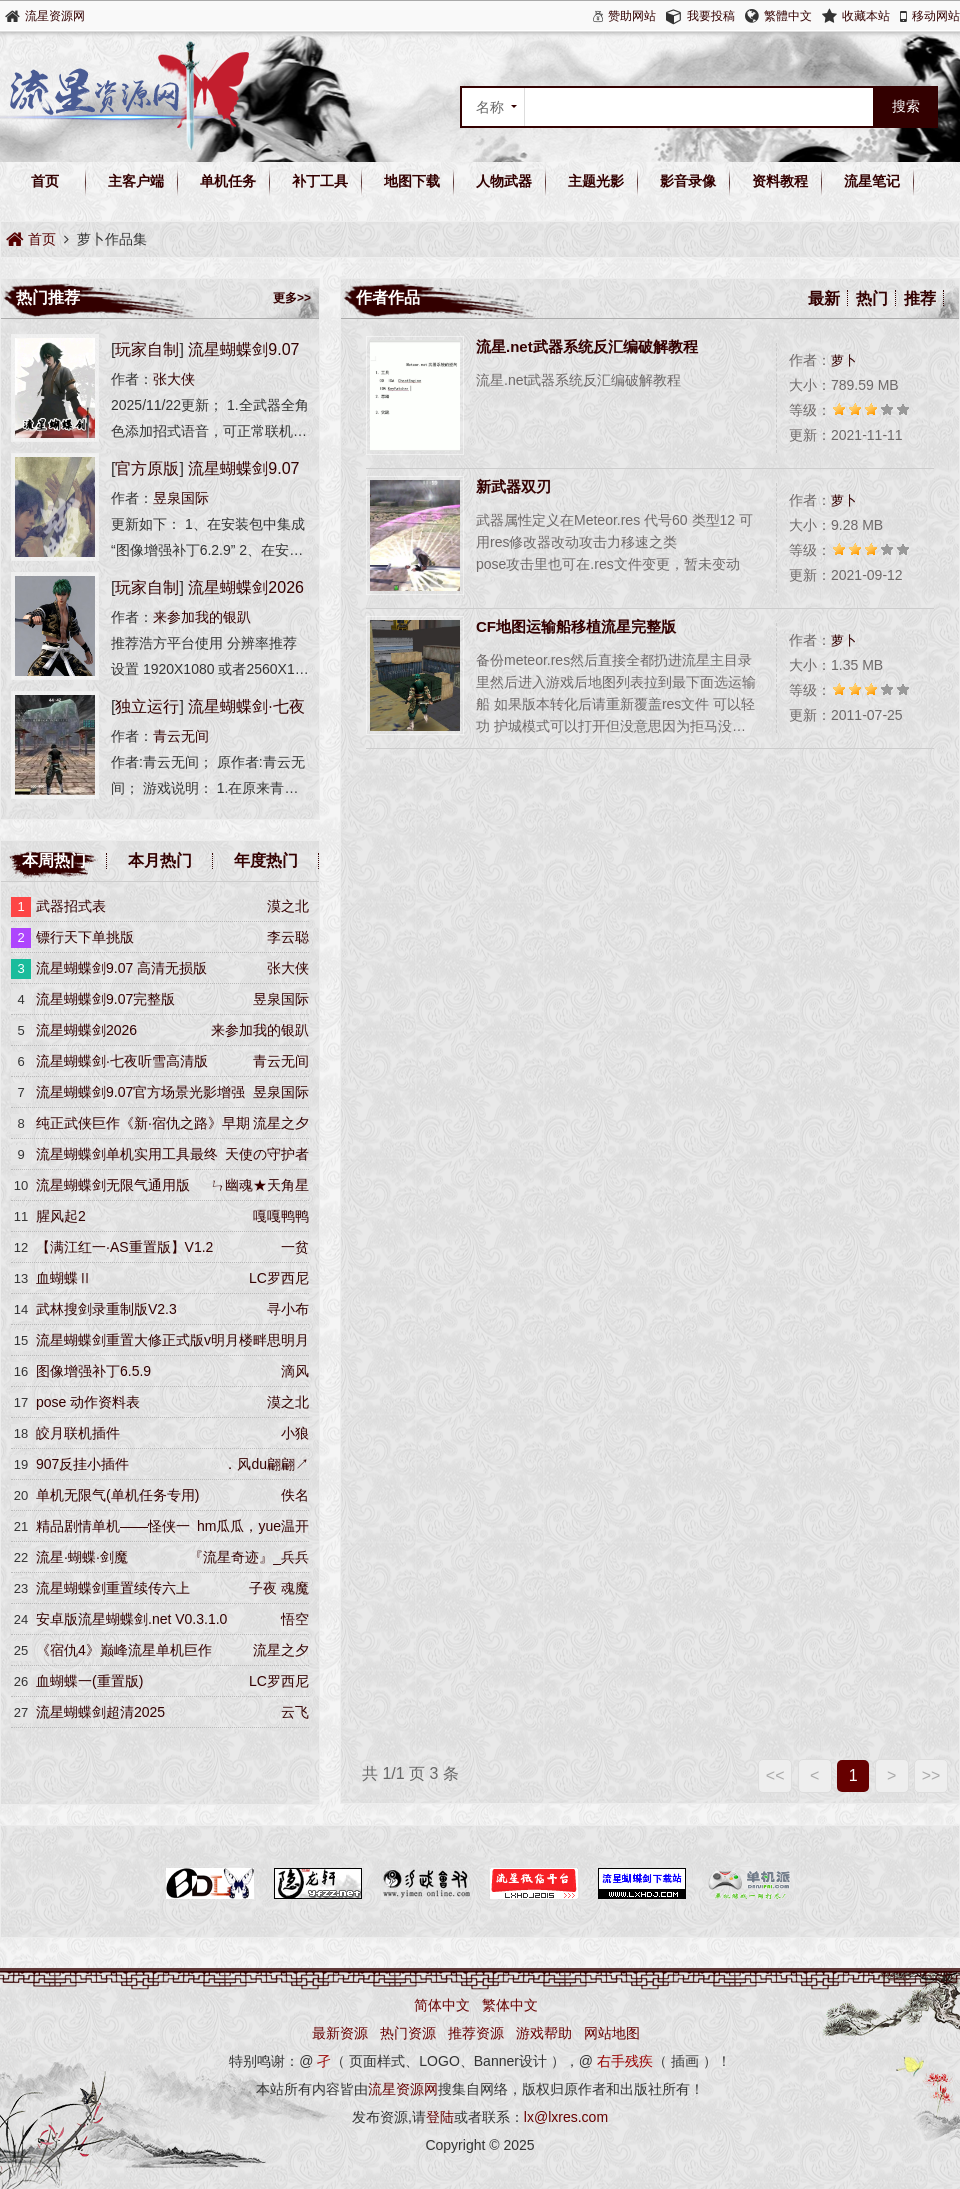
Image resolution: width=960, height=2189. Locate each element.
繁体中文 (510, 2005)
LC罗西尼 (279, 1278)
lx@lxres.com (566, 2117)
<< (775, 1775)
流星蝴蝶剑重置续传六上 (113, 1588)
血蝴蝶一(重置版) (89, 1681)
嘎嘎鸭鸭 (281, 1216)
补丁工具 (320, 181)
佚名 (295, 1495)
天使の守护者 (267, 1154)
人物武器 (504, 181)
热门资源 (408, 2033)
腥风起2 (61, 1216)
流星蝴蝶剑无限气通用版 (113, 1185)
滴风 (295, 1371)
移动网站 (936, 16)
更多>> (292, 298)
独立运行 (147, 706)
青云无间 (181, 736)
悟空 (295, 1619)
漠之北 (288, 906)
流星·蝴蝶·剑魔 (82, 1557)
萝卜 (844, 360)
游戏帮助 (544, 2033)
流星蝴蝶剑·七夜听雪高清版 (122, 1061)
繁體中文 (788, 16)
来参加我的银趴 (202, 617)
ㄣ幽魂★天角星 (260, 1185)
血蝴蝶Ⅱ (64, 1278)
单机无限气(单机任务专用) (117, 1495)
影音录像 (688, 181)
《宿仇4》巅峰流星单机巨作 (124, 1650)
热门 (872, 298)
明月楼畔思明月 (260, 1340)
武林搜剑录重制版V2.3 (106, 1309)
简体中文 (442, 2005)
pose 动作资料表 (88, 1402)
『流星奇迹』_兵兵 (249, 1557)
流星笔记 (872, 181)
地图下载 (412, 181)
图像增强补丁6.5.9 (93, 1371)
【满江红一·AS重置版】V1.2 (124, 1247)
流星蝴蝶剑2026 (246, 587)
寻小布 (288, 1309)
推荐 (920, 298)
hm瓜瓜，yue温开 (253, 1526)
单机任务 (228, 181)
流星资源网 (55, 16)
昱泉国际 (181, 498)
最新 (824, 298)
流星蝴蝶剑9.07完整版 (105, 999)
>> (931, 1775)
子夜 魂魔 (279, 1588)
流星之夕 (281, 1123)
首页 (45, 181)
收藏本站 (866, 16)
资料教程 (780, 181)
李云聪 (288, 937)
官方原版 (147, 468)
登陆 (440, 2117)
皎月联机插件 (78, 1433)
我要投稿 (711, 16)
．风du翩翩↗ (266, 1464)
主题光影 (596, 181)
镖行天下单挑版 (85, 937)
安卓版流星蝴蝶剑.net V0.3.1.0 (131, 1619)
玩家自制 (147, 349)
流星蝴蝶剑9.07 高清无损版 (121, 968)
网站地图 (612, 2033)
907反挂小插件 (82, 1464)
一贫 (295, 1247)
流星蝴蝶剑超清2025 (100, 1712)
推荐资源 (476, 2033)
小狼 (295, 1433)
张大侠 (174, 379)
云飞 (295, 1712)
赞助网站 (632, 16)
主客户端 (136, 181)
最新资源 (340, 2033)
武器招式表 (71, 906)
